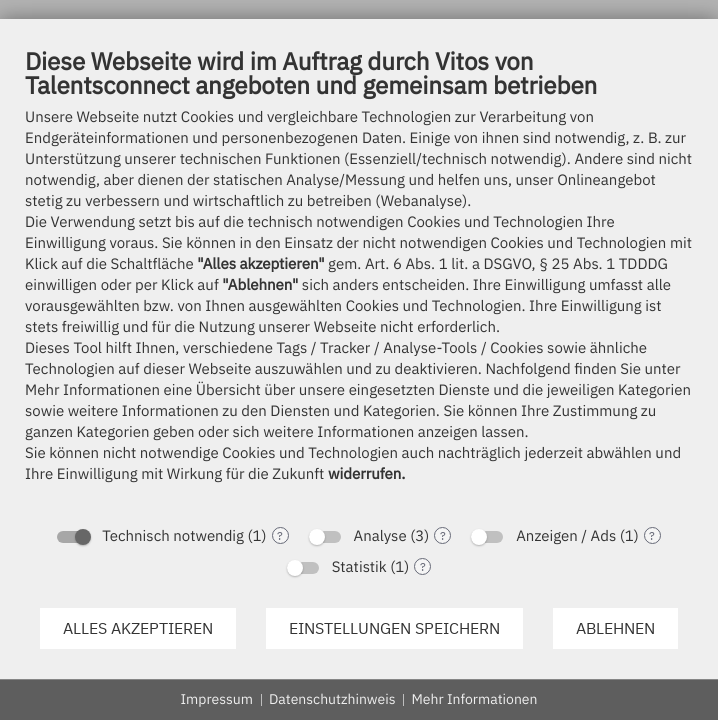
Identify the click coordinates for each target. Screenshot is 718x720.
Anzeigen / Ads (566, 536)
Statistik (359, 567)
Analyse (380, 536)
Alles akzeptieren (138, 628)
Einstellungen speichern (394, 628)
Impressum (217, 699)
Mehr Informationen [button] (474, 699)
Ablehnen (615, 628)
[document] (359, 280)
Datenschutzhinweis (332, 699)
